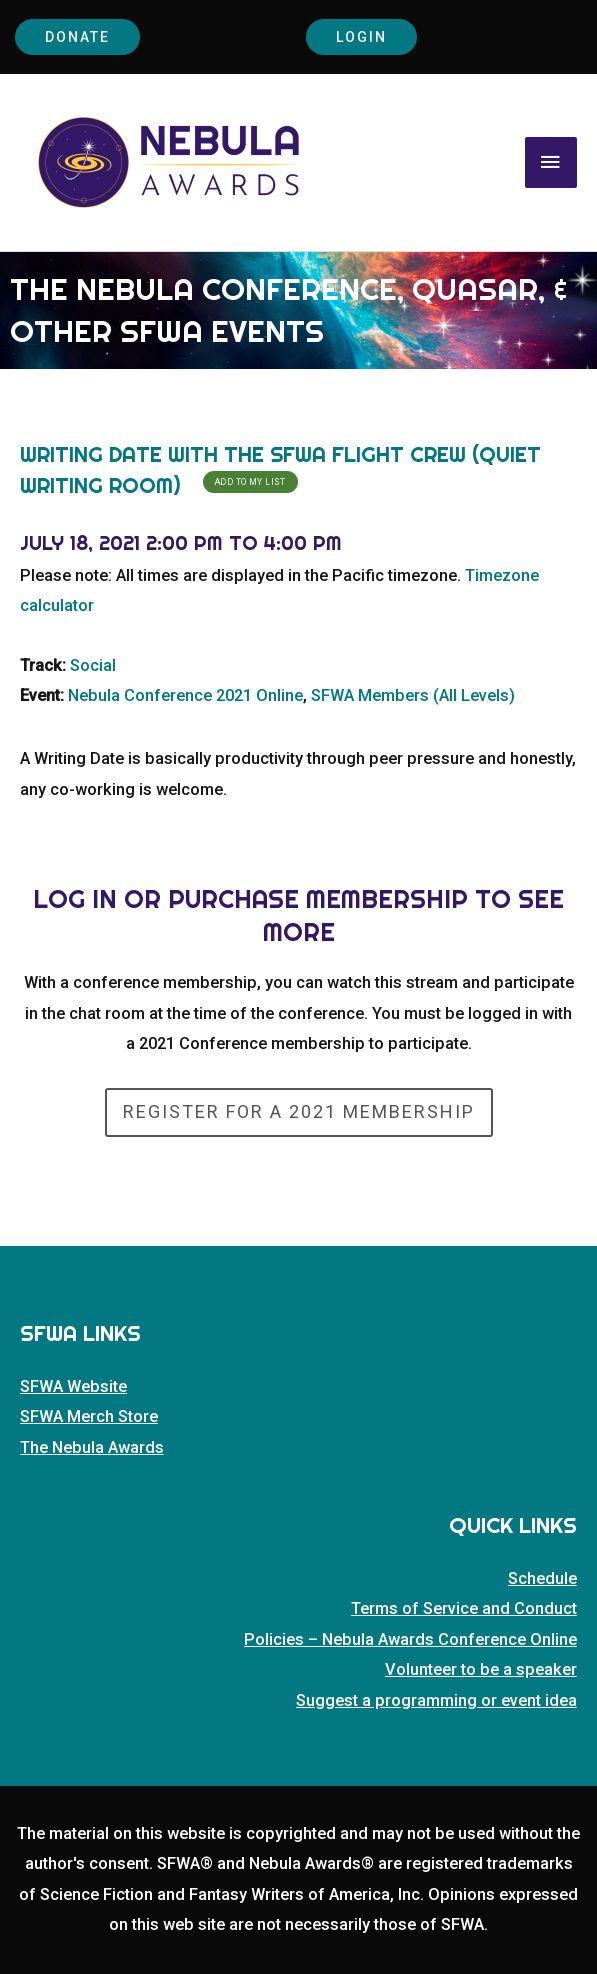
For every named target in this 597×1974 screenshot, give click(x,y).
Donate (77, 37)
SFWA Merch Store (89, 1416)
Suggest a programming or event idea (436, 1700)
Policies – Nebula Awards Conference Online (410, 1639)
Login (361, 37)
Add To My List (250, 482)
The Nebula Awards (92, 1447)
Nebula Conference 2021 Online (185, 695)
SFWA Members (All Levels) (413, 695)
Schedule (542, 1578)
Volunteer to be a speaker (481, 1669)
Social (93, 665)
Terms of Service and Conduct (464, 1608)
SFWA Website (73, 1386)
